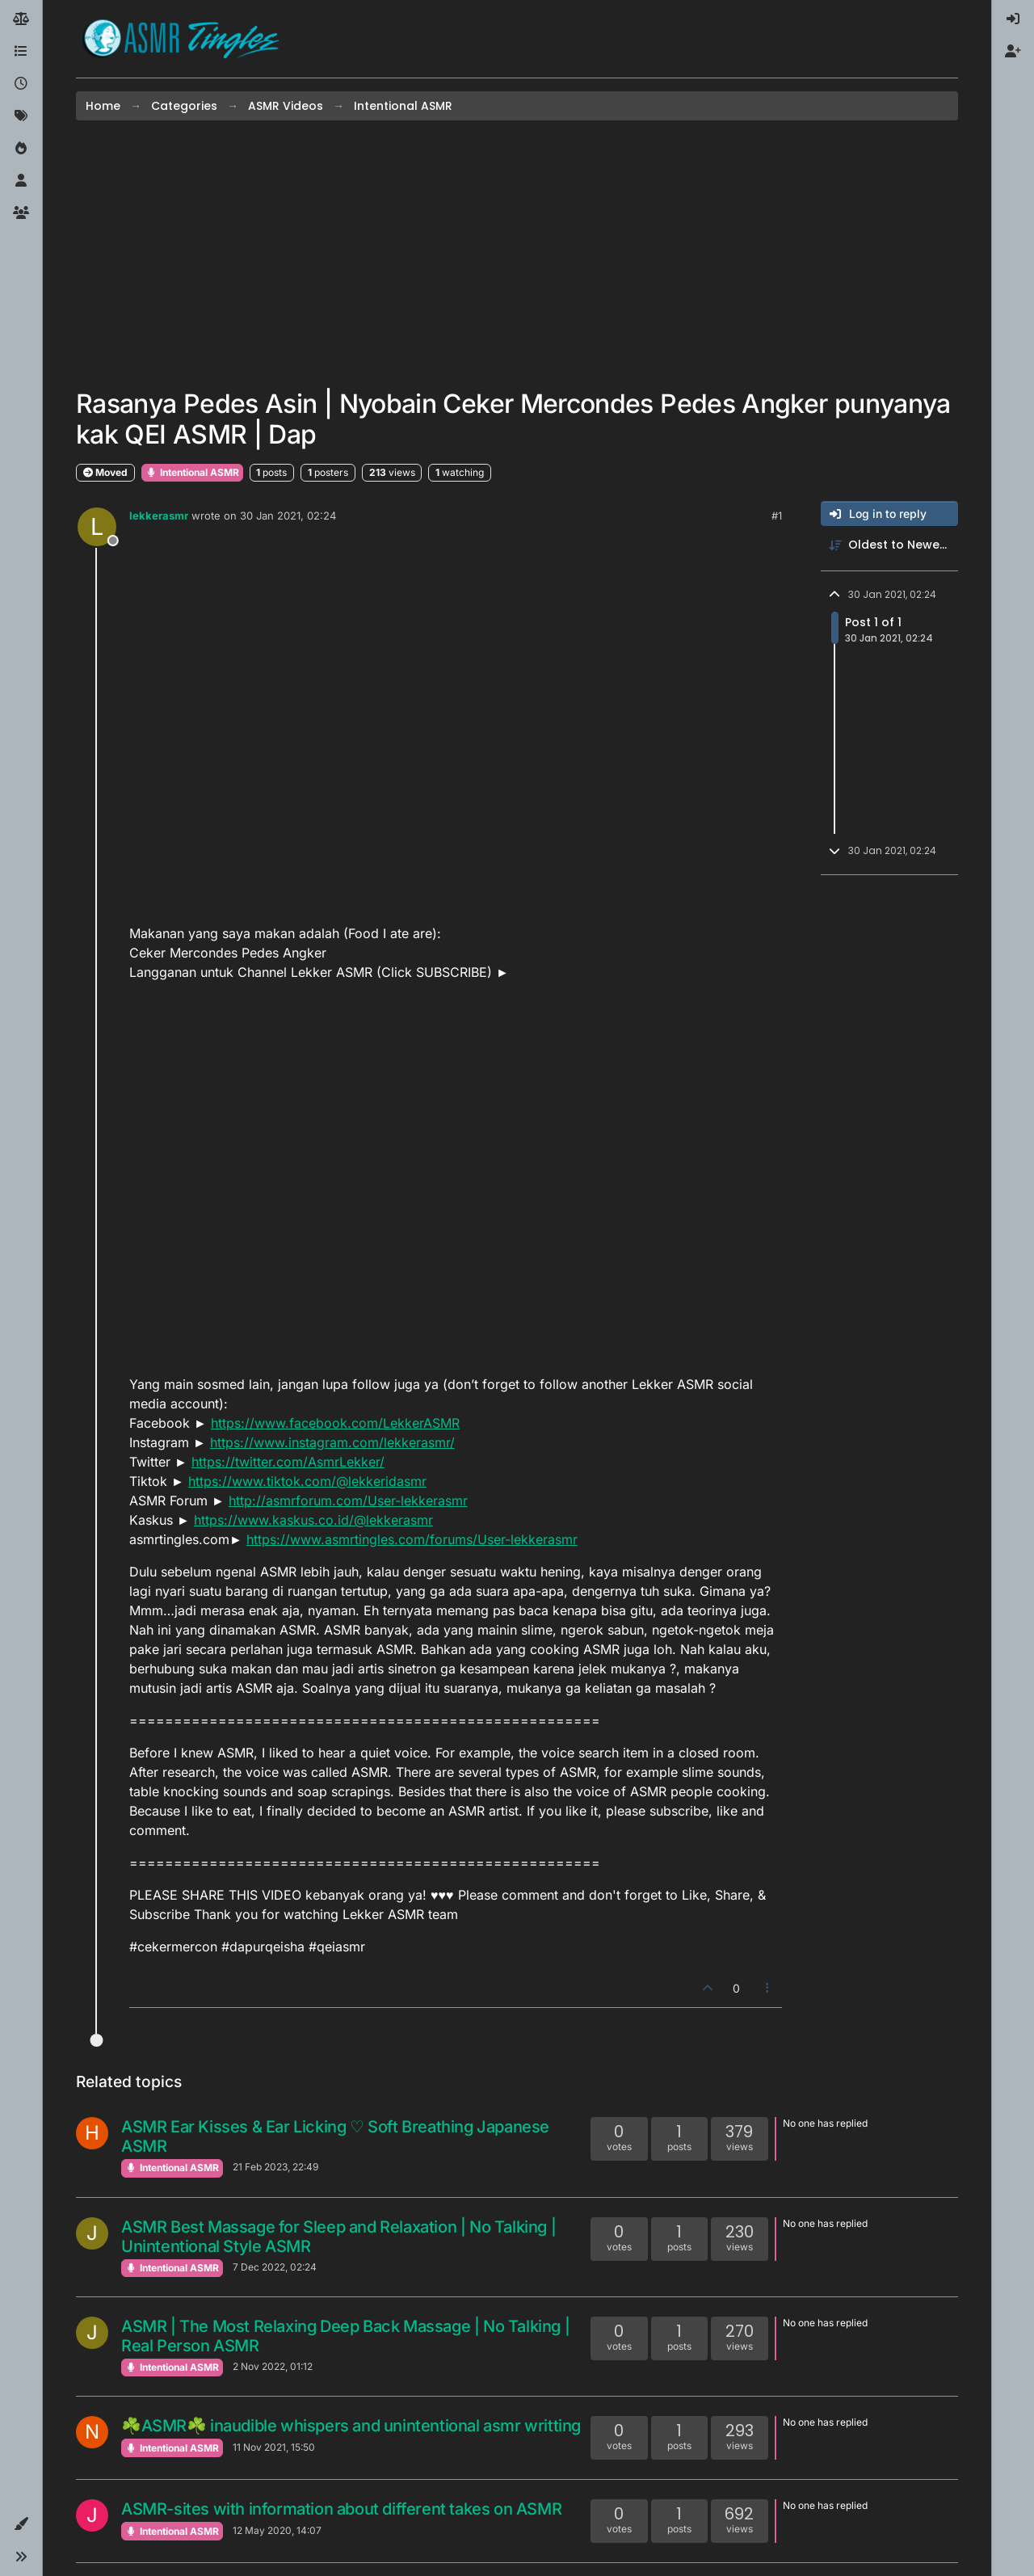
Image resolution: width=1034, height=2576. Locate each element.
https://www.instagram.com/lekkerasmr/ (332, 1442)
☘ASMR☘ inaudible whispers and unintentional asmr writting (351, 2425)
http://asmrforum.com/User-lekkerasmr (348, 1500)
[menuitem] (1013, 19)
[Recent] (21, 84)
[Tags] (21, 116)
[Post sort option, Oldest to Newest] (889, 545)
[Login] (1013, 19)
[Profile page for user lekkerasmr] (97, 526)
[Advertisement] (517, 254)
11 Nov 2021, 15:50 (274, 2447)
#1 (776, 515)
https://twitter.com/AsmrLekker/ (288, 1462)
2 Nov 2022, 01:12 (273, 2366)
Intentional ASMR (192, 472)
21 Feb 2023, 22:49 (275, 2167)
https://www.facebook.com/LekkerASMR (335, 1423)
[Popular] (21, 149)
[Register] (1013, 52)
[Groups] (21, 213)
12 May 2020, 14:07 (277, 2530)
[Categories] (21, 52)
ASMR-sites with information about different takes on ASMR (341, 2509)
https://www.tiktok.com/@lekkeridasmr (307, 1481)
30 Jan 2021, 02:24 (288, 515)
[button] (21, 2524)
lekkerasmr (158, 515)
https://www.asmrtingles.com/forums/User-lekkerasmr (412, 1539)
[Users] (21, 181)
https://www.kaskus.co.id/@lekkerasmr (313, 1520)
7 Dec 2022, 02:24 (275, 2267)
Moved (105, 472)
